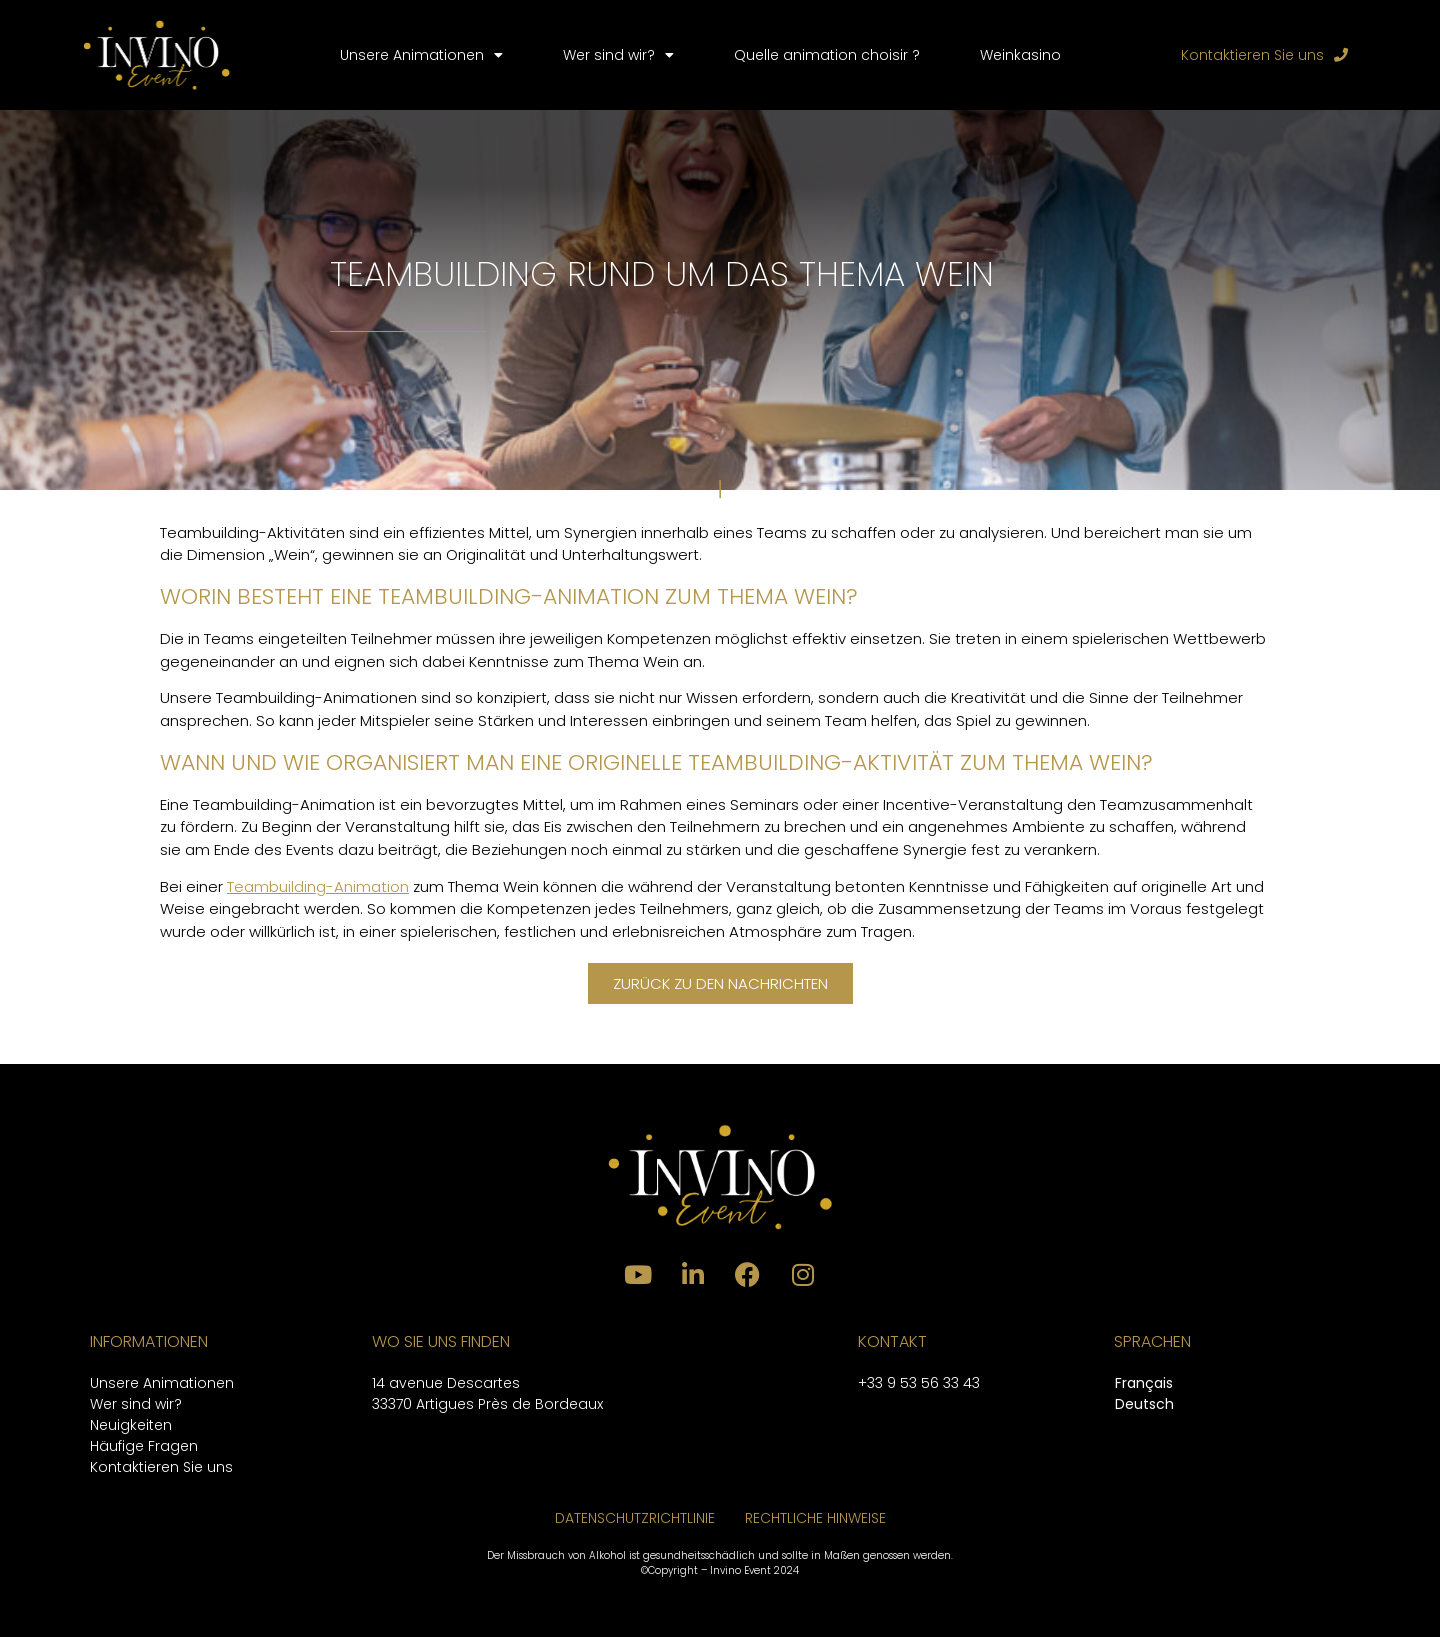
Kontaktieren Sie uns (161, 1467)
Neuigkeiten (131, 1425)
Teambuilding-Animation (318, 886)
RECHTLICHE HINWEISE (815, 1518)
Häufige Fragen (144, 1446)
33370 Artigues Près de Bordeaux (487, 1404)
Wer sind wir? (618, 55)
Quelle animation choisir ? (827, 55)
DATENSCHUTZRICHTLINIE (635, 1518)
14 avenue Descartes (446, 1383)
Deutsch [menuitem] (1144, 1404)
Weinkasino (1020, 55)
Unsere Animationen (421, 55)
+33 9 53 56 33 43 (919, 1383)
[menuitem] (1144, 1384)
